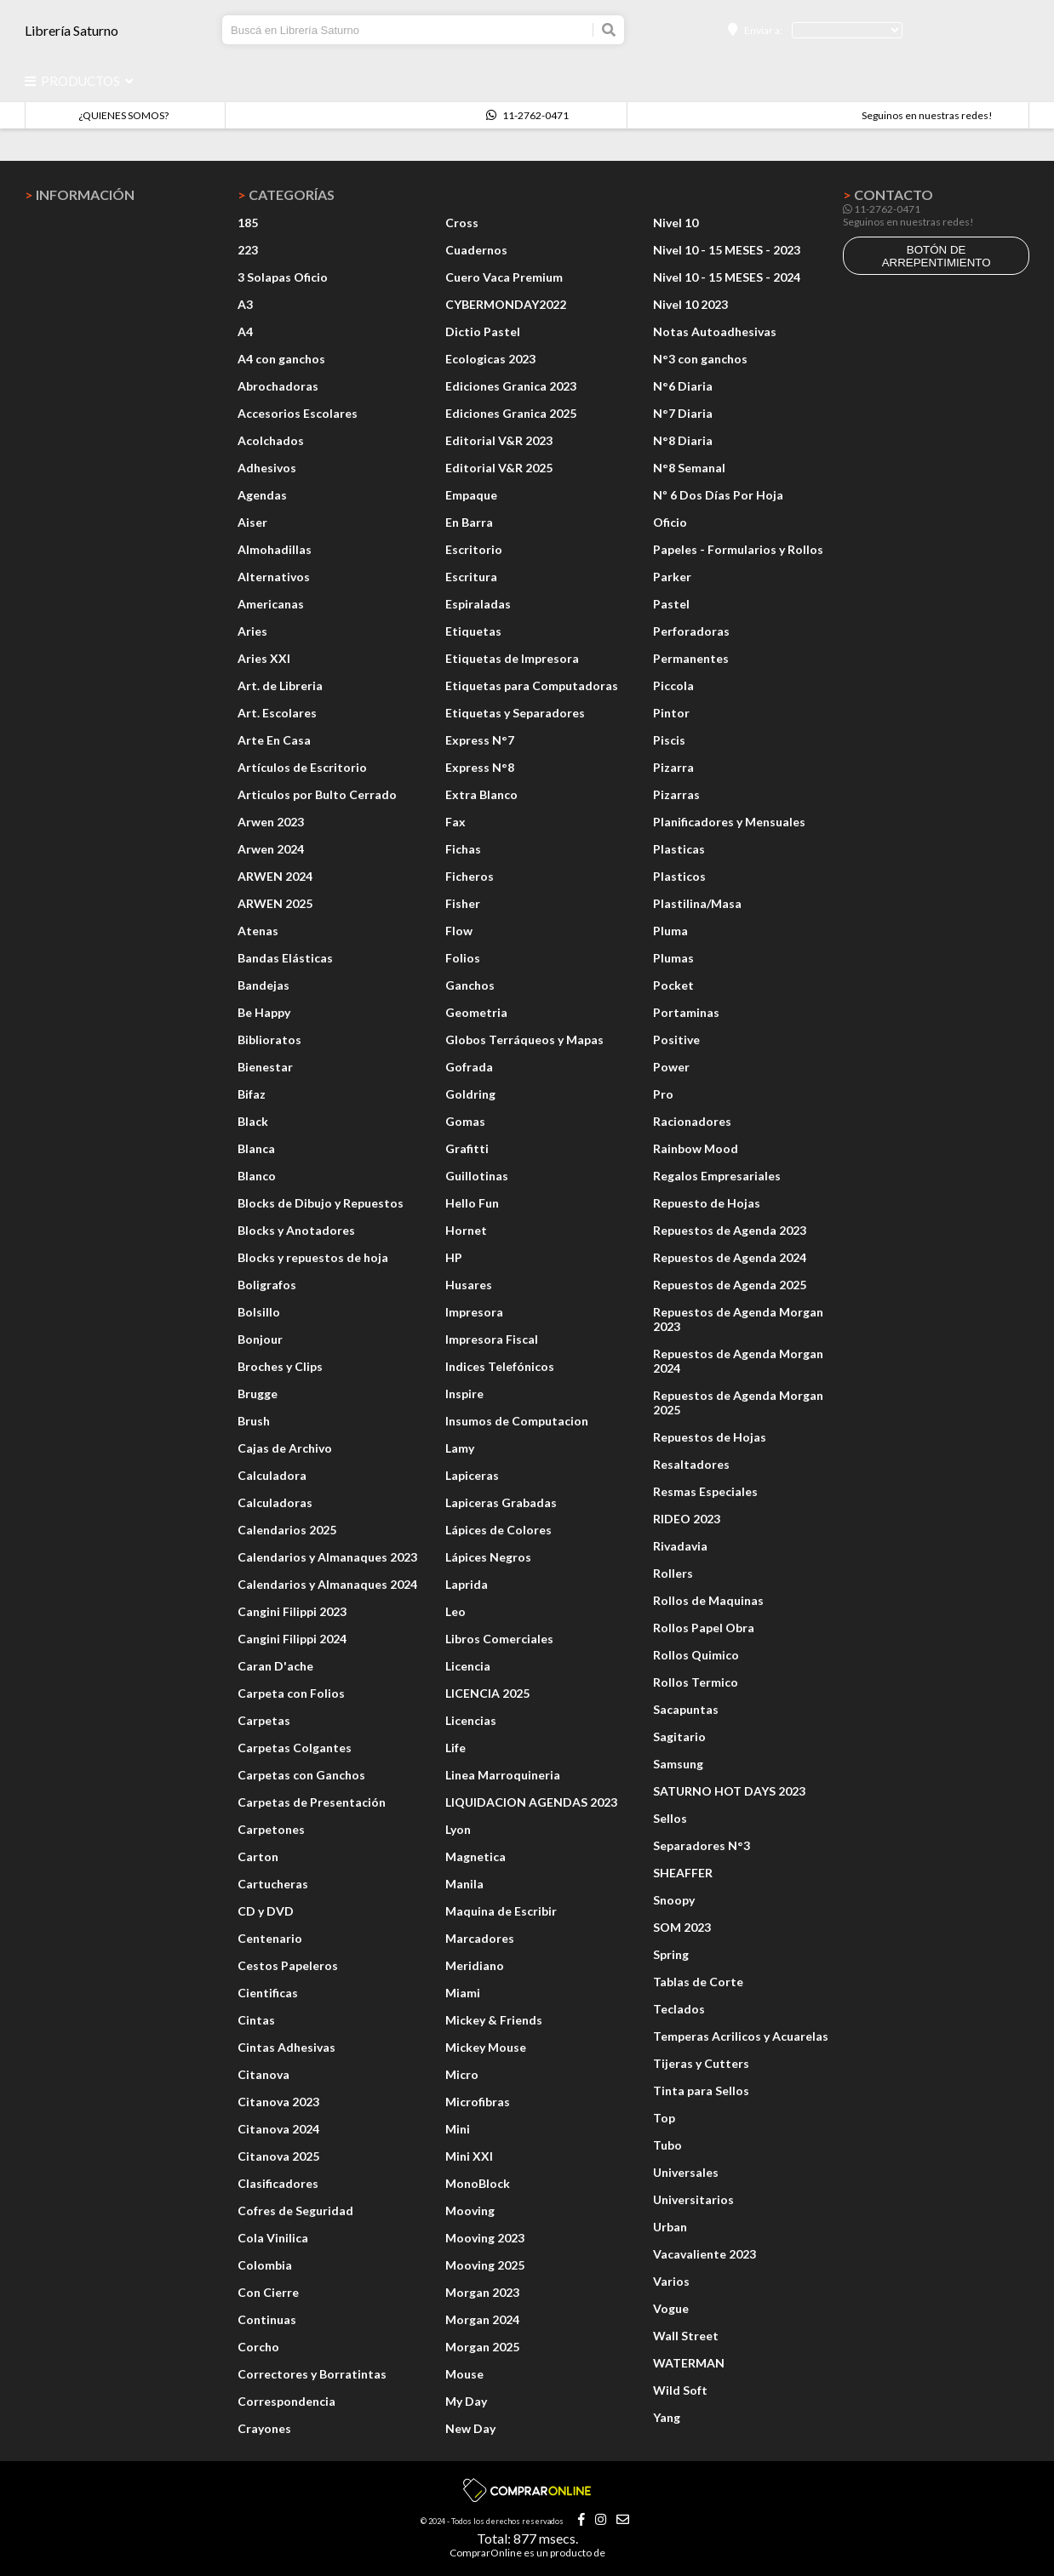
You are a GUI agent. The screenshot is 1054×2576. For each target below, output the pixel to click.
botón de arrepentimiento (936, 256)
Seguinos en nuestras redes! (927, 115)
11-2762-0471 (527, 115)
